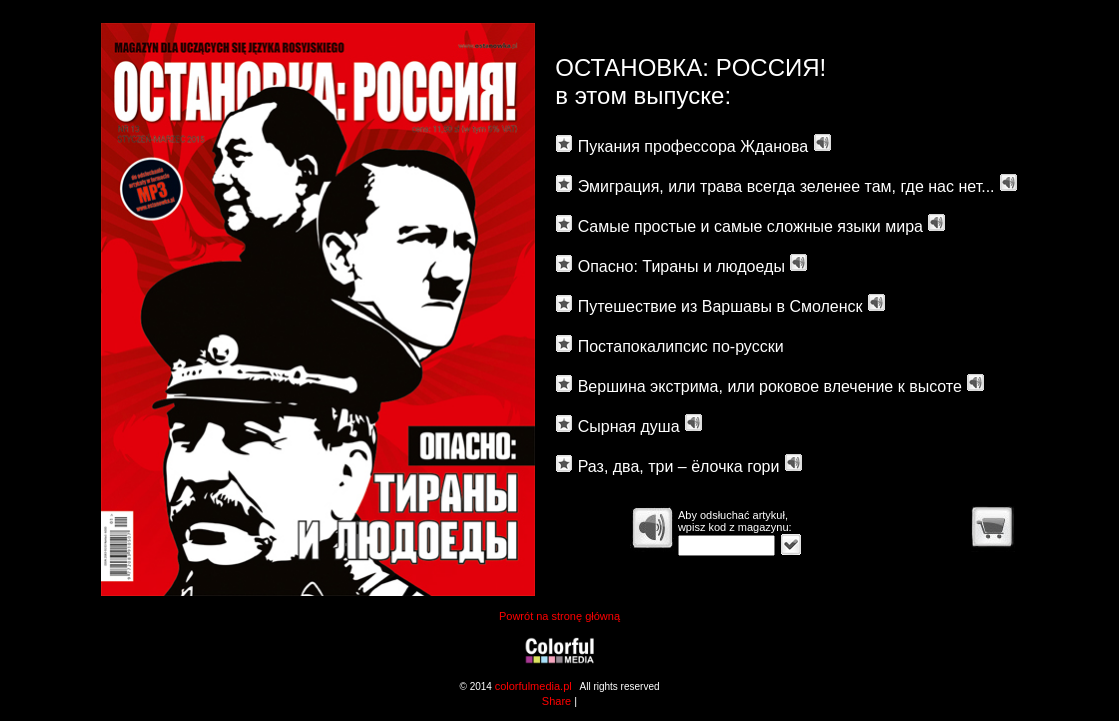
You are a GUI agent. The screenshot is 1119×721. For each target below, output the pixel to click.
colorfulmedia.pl (533, 686)
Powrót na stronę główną (559, 616)
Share (556, 701)
